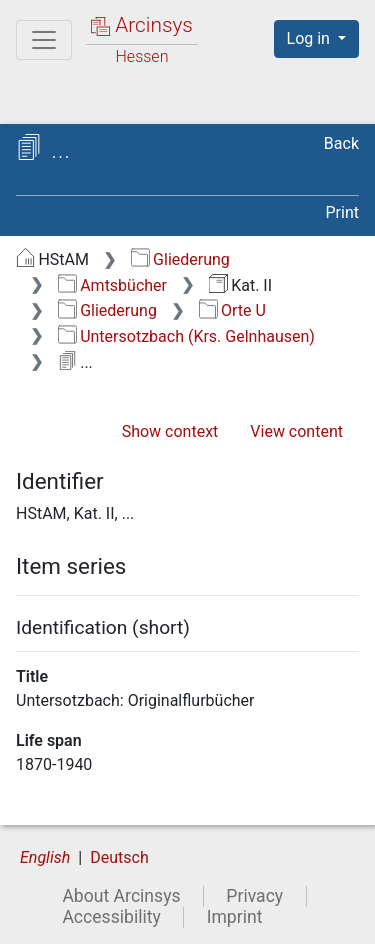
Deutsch (119, 857)
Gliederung (180, 259)
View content (296, 431)
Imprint (235, 917)
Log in (310, 38)
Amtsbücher (112, 285)
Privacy (254, 896)
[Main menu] (44, 40)
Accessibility (111, 917)
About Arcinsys (121, 896)
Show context (170, 431)
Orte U (232, 310)
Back (341, 143)
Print (342, 212)
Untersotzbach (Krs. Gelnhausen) (186, 336)
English (45, 857)
